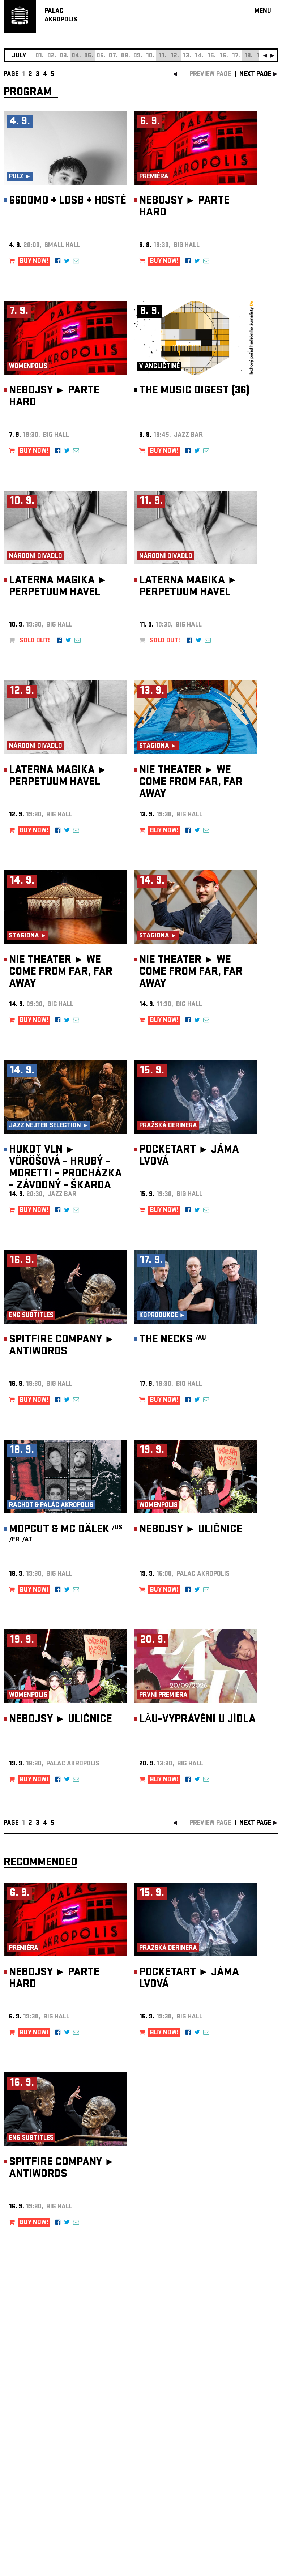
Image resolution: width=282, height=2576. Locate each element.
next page (255, 75)
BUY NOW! (34, 261)
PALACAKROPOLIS (60, 15)
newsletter (232, 2393)
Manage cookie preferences (31, 2478)
